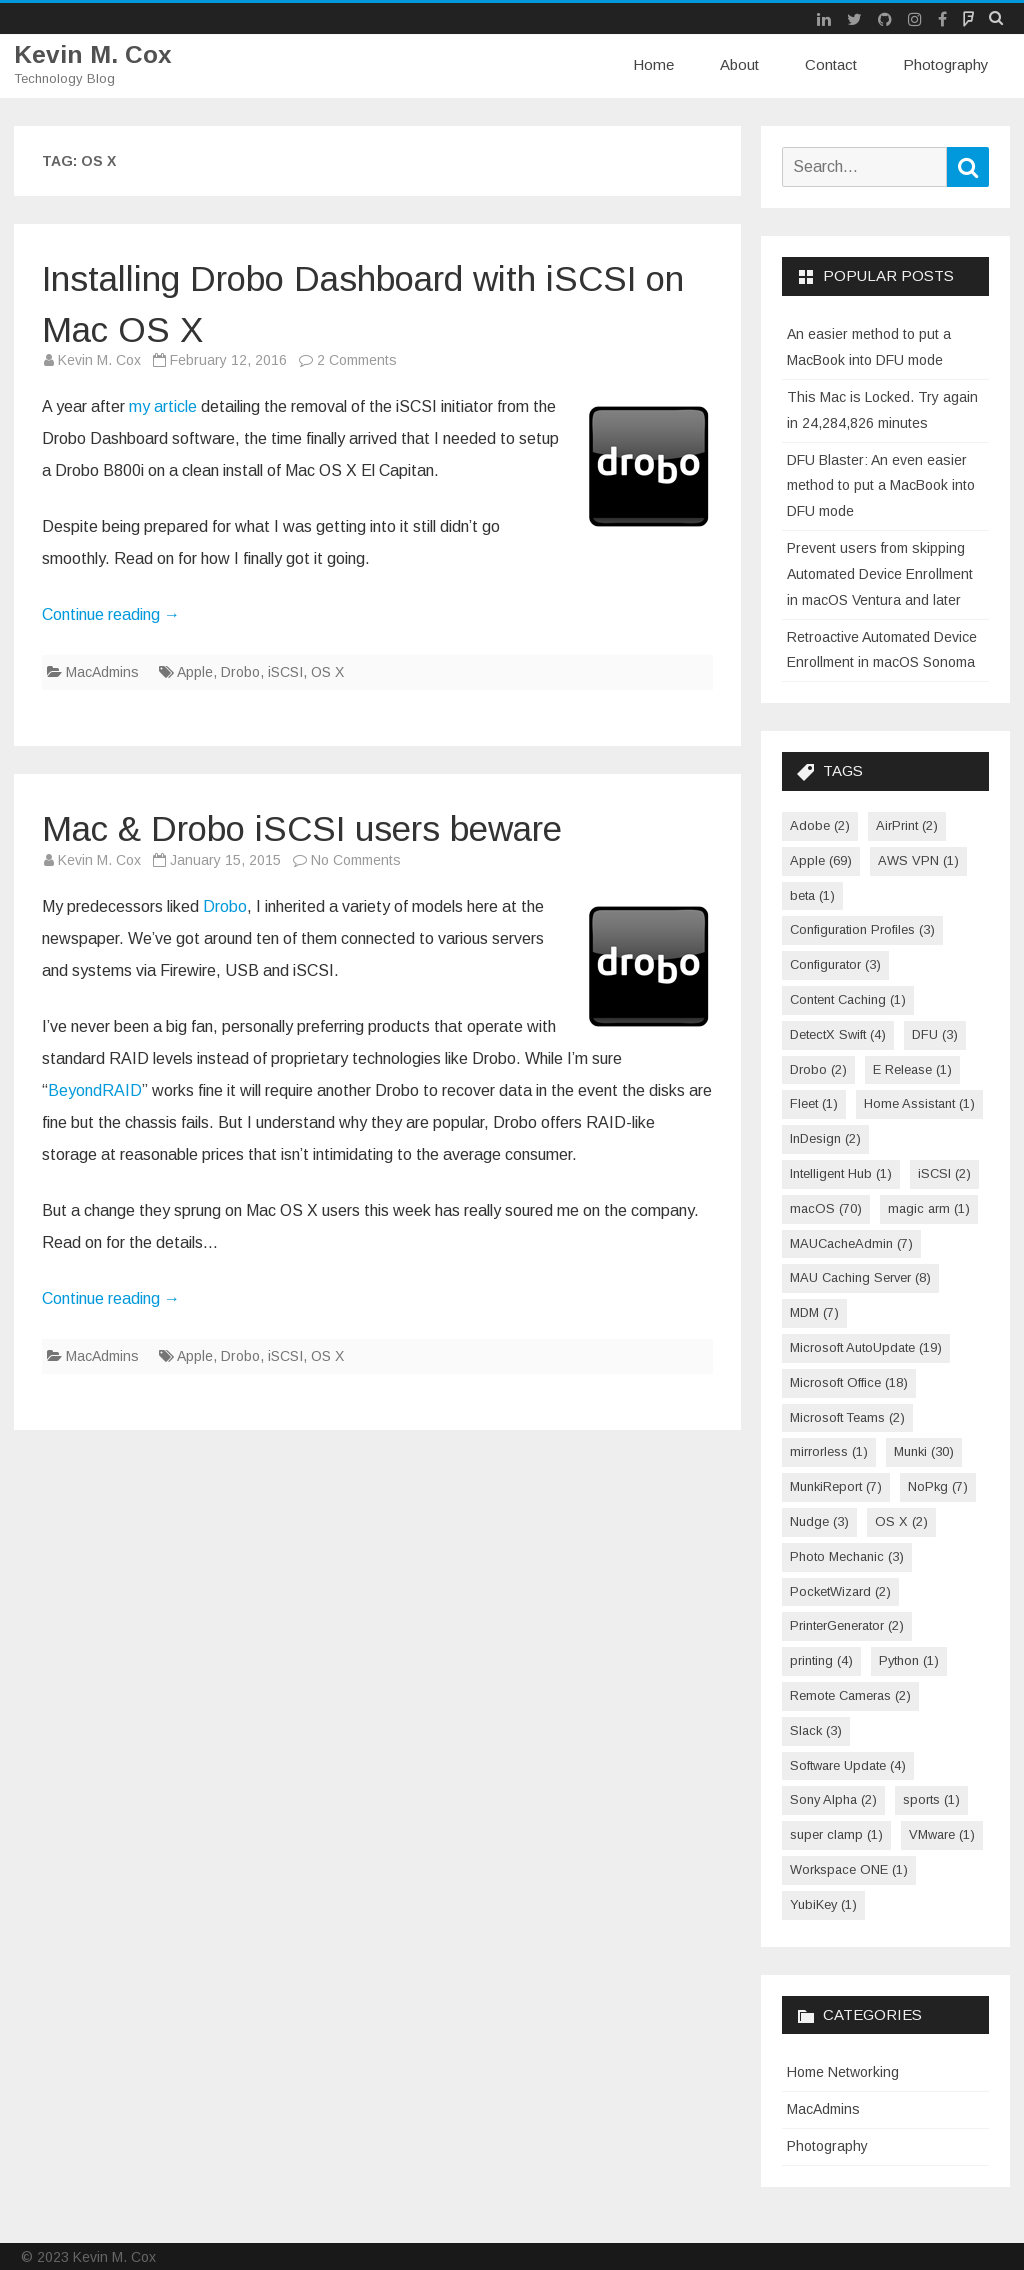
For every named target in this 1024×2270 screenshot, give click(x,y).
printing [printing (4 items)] (821, 1660)
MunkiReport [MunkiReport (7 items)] (836, 1486)
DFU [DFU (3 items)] (935, 1033)
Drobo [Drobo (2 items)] (818, 1068)
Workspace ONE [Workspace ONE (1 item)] (849, 1869)
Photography (946, 64)
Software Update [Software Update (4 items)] (848, 1764)
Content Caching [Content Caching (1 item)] (848, 999)
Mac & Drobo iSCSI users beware (358, 826)
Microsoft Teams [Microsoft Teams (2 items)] (847, 1416)
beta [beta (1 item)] (812, 894)
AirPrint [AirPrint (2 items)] (907, 825)
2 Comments (357, 360)
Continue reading (111, 614)
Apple (195, 672)
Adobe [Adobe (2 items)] (820, 825)
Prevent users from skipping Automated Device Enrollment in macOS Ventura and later (880, 574)
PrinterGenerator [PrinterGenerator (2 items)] (847, 1625)
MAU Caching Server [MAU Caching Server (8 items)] (860, 1277)
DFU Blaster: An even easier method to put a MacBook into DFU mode (881, 485)
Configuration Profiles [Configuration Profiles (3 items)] (862, 929)
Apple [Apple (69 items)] (821, 859)
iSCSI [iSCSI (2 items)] (944, 1173)
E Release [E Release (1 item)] (912, 1068)
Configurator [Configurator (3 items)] (835, 964)
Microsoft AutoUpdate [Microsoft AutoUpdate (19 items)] (866, 1347)
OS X (327, 672)
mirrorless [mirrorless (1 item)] (829, 1451)
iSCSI (285, 672)
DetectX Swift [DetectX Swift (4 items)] (838, 1033)
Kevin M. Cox (93, 54)
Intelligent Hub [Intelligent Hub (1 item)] (841, 1173)
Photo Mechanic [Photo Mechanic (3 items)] (847, 1555)
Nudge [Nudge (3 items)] (819, 1521)
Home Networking (843, 2072)
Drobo (240, 672)
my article (163, 406)
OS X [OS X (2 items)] (901, 1521)
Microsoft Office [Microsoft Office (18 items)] (849, 1381)
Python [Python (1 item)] (909, 1660)
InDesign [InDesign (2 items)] (825, 1138)
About (739, 64)
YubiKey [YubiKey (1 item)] (823, 1903)
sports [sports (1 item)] (931, 1799)
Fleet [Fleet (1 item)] (814, 1103)
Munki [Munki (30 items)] (924, 1451)
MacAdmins (102, 672)
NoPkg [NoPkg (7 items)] (938, 1486)
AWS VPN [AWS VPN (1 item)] (918, 859)
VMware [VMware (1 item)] (942, 1834)
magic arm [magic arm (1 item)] (929, 1207)
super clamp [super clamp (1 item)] (836, 1834)
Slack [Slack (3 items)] (816, 1729)
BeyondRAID (95, 1089)
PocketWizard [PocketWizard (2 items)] (840, 1590)
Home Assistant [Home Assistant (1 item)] (919, 1103)
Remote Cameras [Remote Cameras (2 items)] (850, 1695)
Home (653, 64)
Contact (831, 64)
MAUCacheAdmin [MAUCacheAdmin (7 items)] (851, 1242)
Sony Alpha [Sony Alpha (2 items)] (833, 1799)
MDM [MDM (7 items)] (814, 1312)
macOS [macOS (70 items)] (826, 1207)
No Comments (356, 859)
